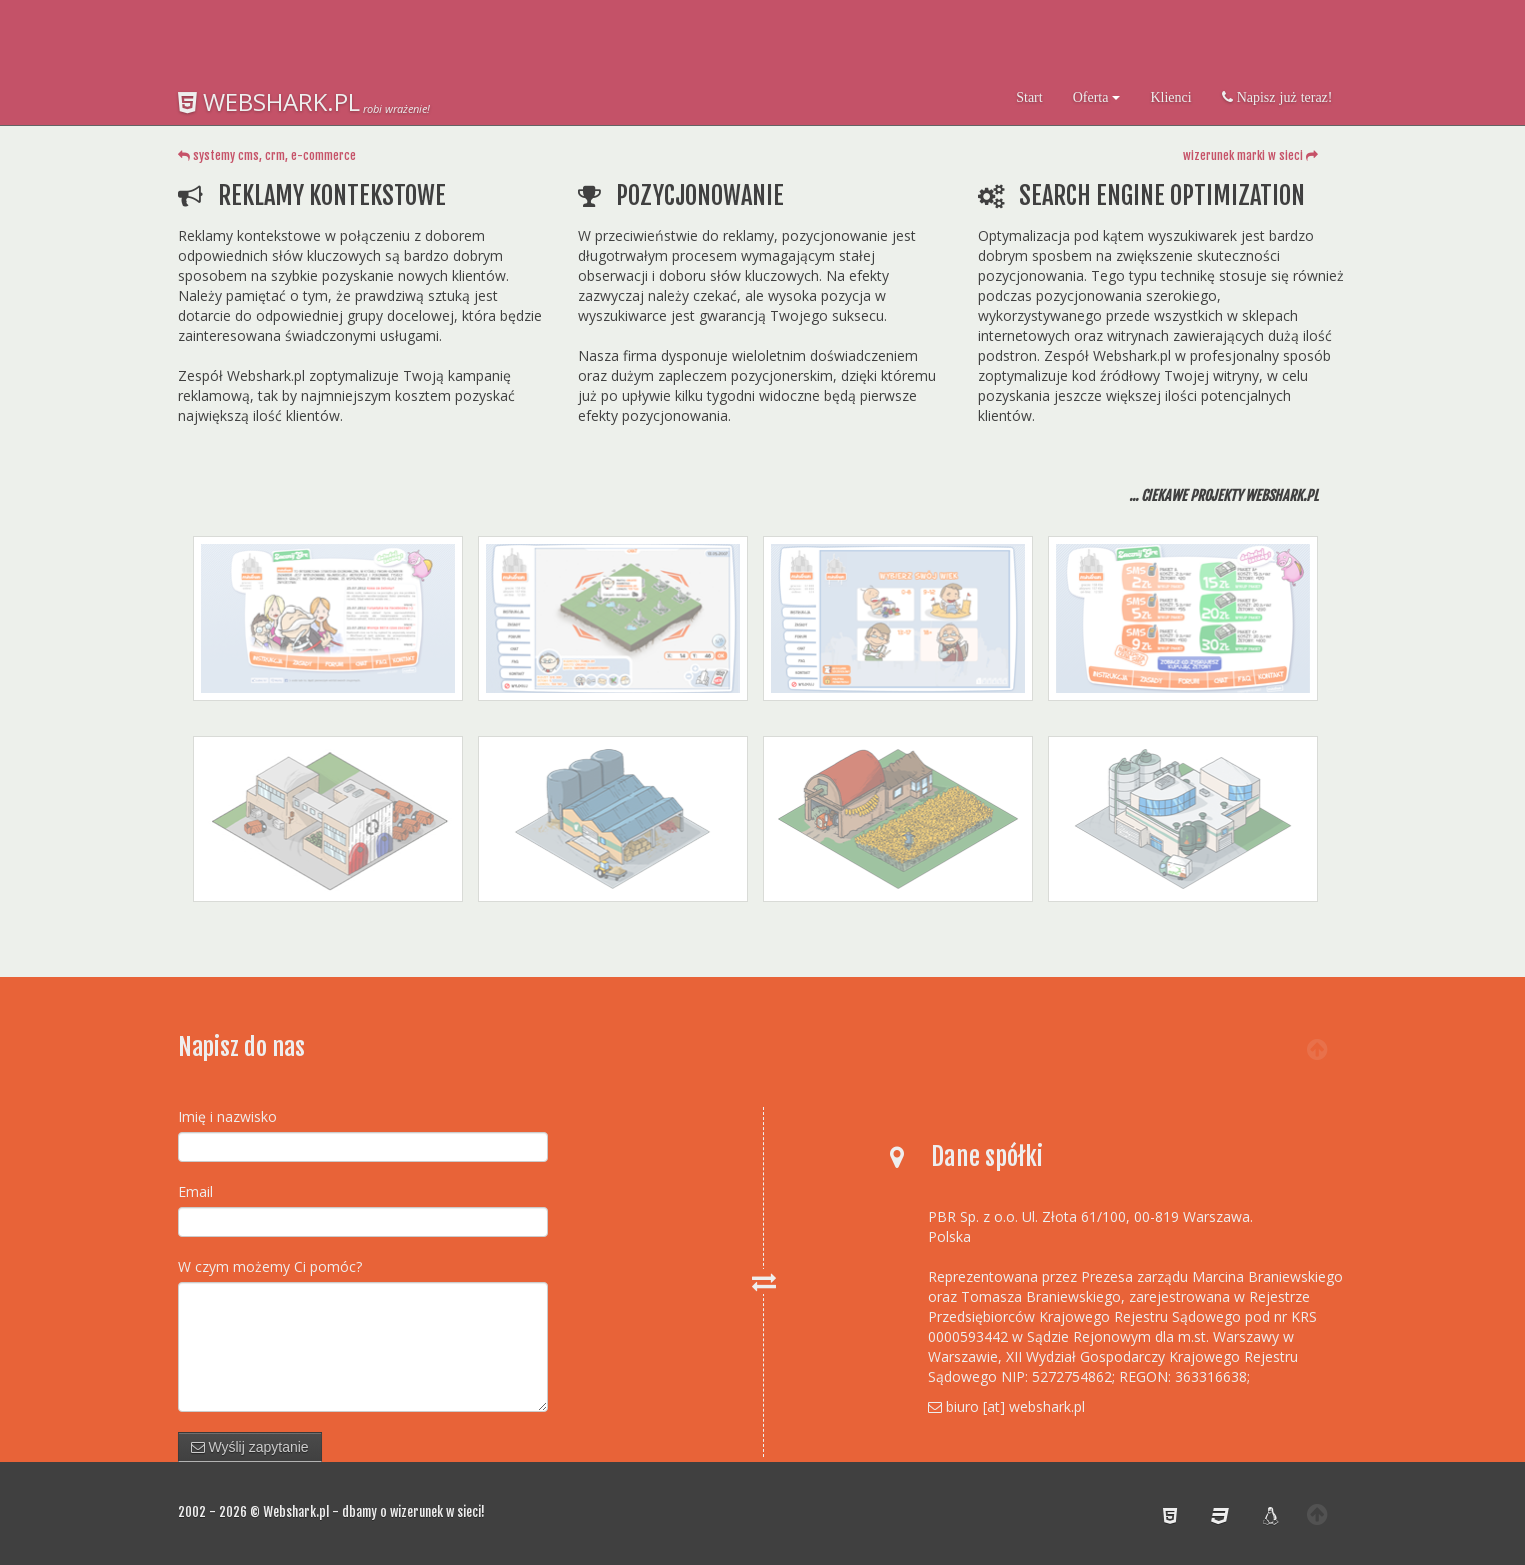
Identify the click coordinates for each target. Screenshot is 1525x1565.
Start (1029, 97)
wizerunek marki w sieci (1250, 155)
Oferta (1097, 97)
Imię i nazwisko (227, 1116)
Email (195, 1191)
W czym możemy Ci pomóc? (270, 1266)
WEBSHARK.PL (269, 101)
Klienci (1170, 97)
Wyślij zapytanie (250, 1447)
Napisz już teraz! (1283, 97)
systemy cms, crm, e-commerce (267, 155)
